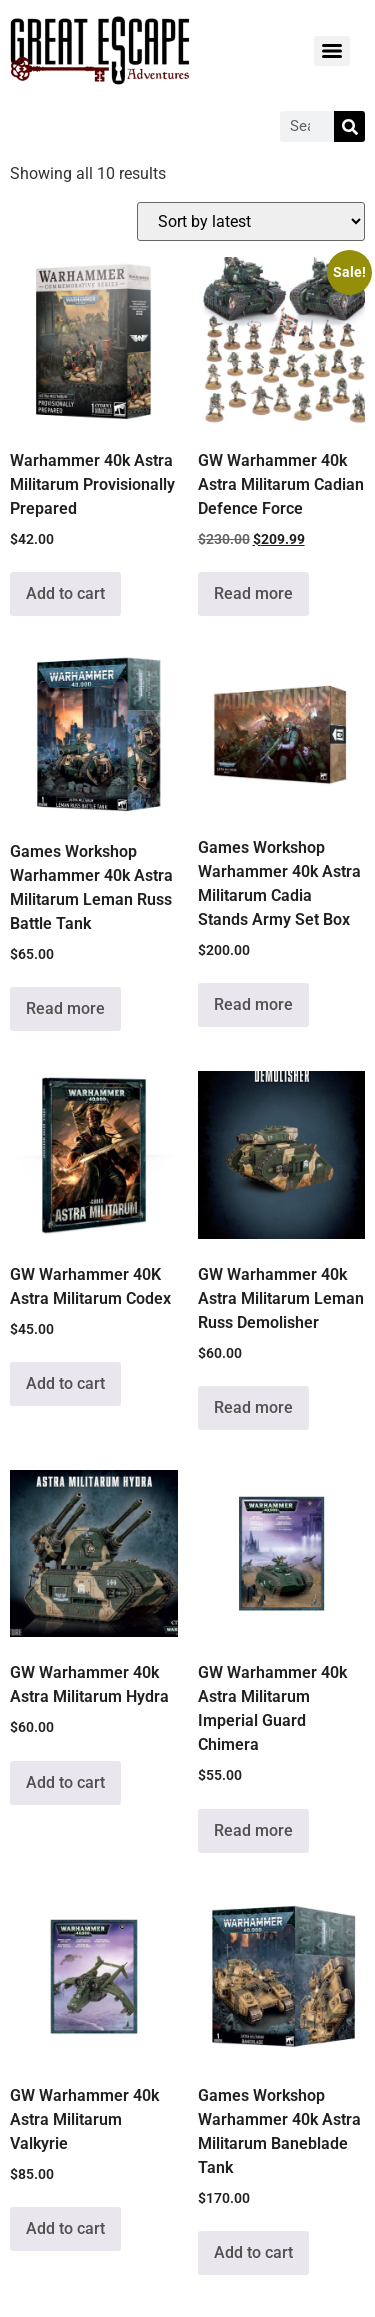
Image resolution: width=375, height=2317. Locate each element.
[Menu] (332, 51)
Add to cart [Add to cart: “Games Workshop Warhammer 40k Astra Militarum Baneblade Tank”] (253, 2252)
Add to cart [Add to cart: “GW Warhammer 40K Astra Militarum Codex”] (65, 1383)
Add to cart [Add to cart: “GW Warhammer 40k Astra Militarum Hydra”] (65, 1782)
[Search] (349, 126)
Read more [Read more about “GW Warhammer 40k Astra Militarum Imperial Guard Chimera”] (253, 1830)
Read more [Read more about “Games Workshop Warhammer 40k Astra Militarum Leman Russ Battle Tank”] (65, 1008)
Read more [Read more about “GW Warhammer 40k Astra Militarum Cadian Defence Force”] (253, 593)
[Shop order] (251, 221)
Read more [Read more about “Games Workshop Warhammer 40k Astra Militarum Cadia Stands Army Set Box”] (253, 1004)
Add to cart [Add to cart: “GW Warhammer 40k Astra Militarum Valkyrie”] (65, 2228)
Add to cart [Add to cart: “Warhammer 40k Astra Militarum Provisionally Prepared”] (65, 593)
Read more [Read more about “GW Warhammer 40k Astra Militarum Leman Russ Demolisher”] (253, 1407)
